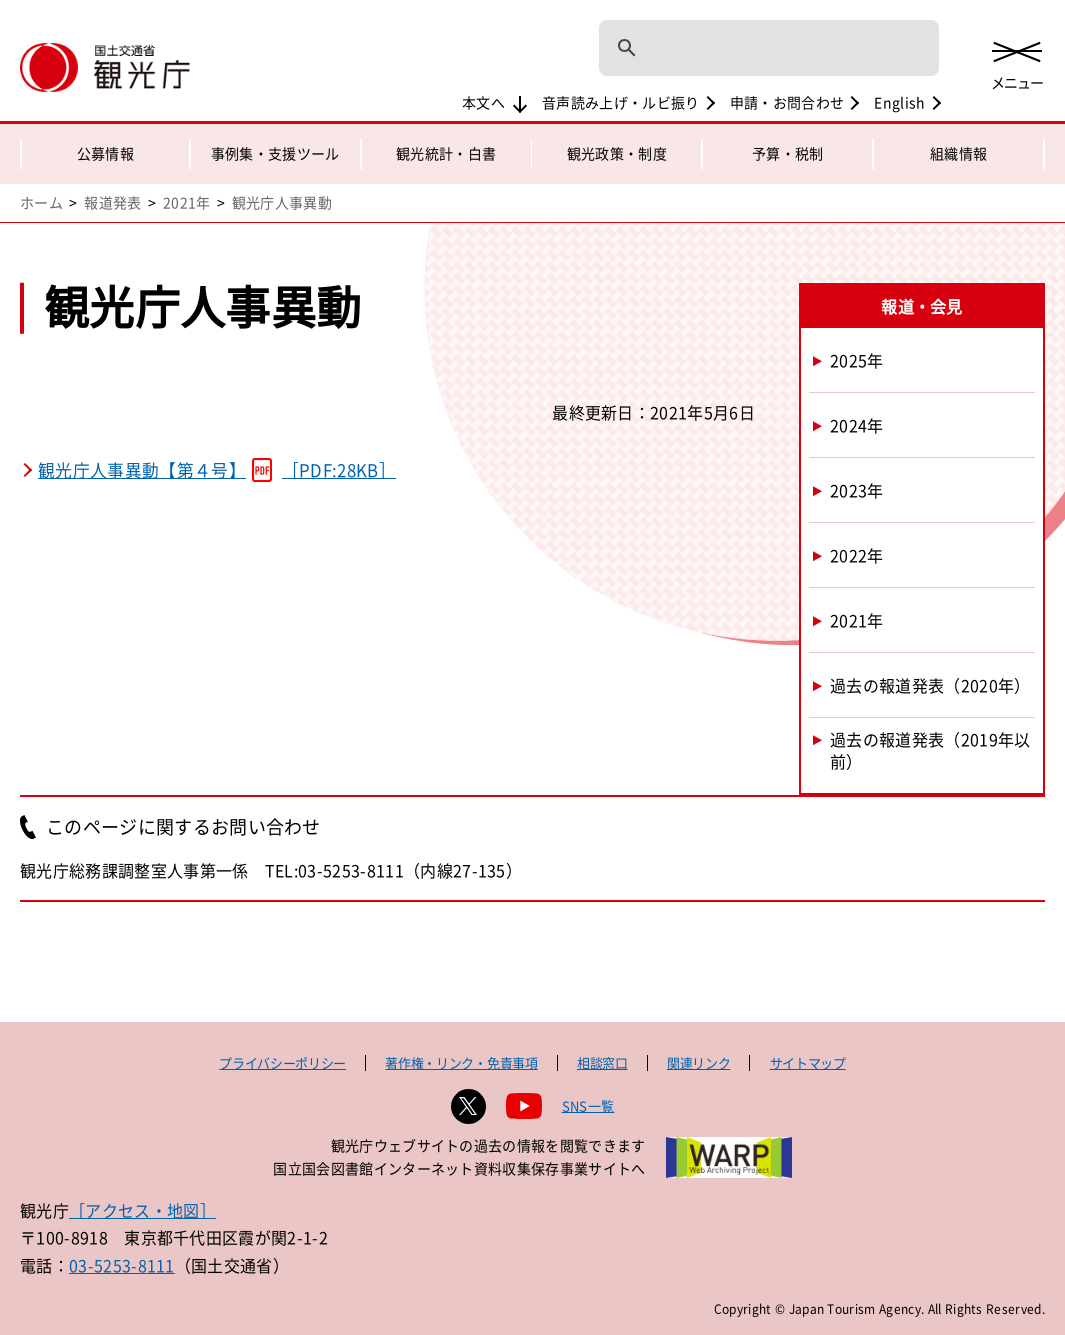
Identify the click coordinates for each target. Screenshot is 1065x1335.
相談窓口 (602, 1062)
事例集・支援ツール (275, 153)
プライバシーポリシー (282, 1062)
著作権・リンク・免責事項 (461, 1062)
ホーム (41, 202)
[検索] (743, 48)
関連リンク (698, 1062)
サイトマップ (808, 1062)
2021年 (187, 202)
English (899, 102)
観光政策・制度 (617, 153)
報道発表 (112, 202)
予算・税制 (788, 153)
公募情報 (105, 153)
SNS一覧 (588, 1105)
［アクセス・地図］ (142, 1210)
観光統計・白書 (446, 153)
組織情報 (958, 153)
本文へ (483, 102)
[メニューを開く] (1017, 62)
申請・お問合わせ (787, 102)
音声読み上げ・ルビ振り (621, 102)
